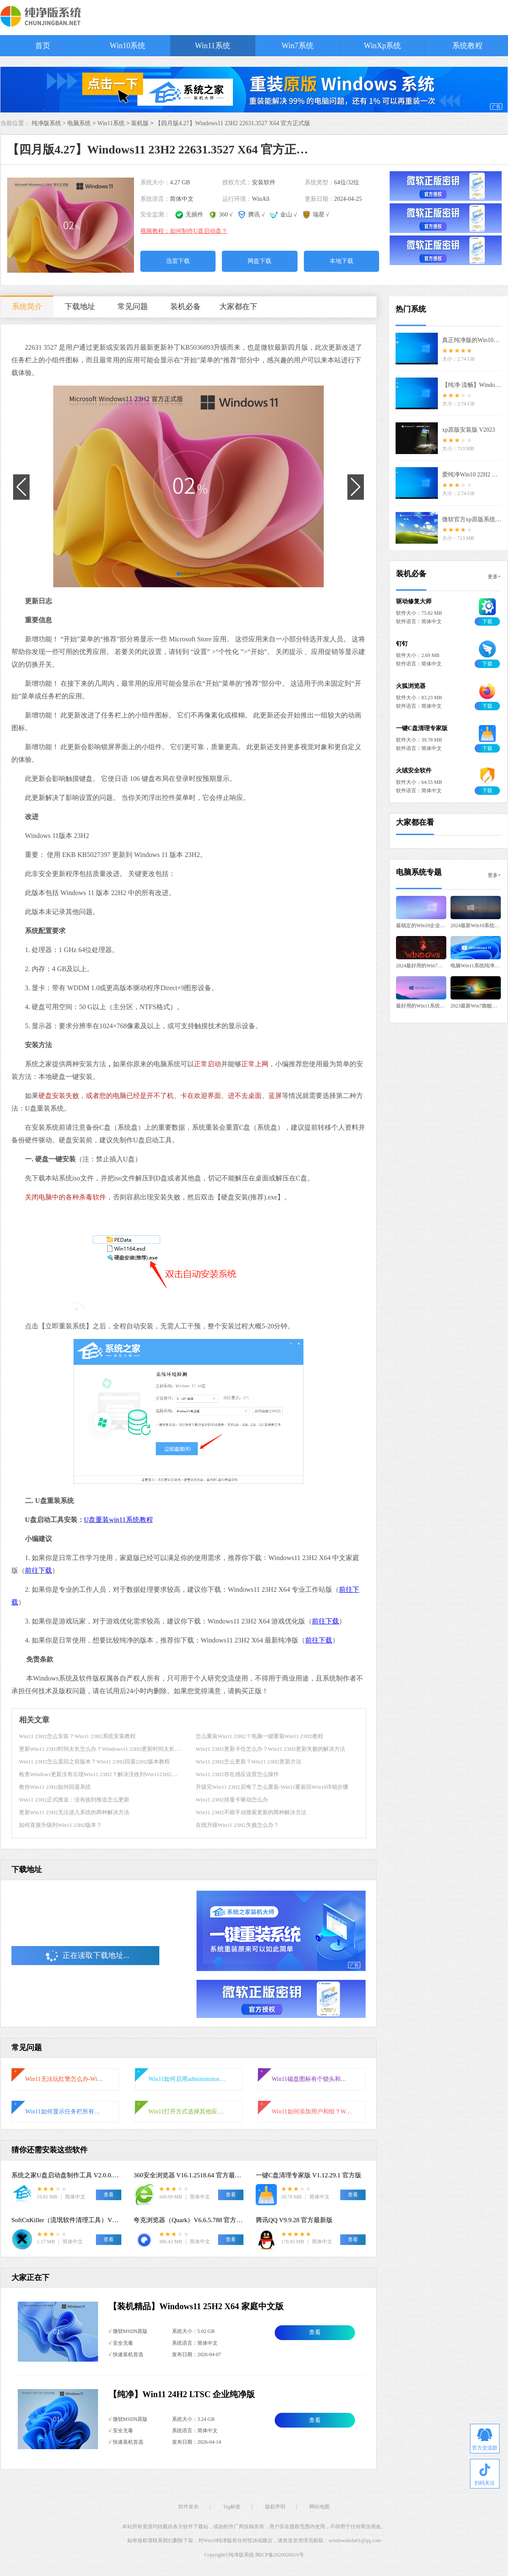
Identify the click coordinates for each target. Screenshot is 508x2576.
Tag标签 (231, 2507)
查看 (315, 2332)
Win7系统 (297, 45)
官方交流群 (484, 2439)
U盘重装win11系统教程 (118, 1519)
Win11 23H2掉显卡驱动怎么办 (232, 1799)
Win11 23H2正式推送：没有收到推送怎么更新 (74, 1799)
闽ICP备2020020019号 (279, 2555)
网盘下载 (259, 261)
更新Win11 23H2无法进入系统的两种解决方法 (74, 1812)
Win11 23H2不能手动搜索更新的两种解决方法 (251, 1812)
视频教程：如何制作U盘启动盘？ (183, 231)
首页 (42, 45)
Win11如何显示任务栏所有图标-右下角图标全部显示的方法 (65, 2111)
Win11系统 (212, 45)
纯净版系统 (241, 2555)
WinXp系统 (382, 45)
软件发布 (188, 2507)
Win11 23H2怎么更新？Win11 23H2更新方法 (248, 1761)
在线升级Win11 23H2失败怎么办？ (237, 1825)
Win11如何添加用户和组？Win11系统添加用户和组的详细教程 (312, 2111)
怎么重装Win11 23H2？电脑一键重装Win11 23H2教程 (259, 1736)
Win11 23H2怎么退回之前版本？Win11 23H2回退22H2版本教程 (94, 1761)
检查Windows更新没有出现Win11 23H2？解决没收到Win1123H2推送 (101, 1774)
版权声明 (275, 2507)
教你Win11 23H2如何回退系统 (55, 1787)
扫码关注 (485, 2475)
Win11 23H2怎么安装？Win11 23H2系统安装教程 (77, 1736)
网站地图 (319, 2507)
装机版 (140, 123)
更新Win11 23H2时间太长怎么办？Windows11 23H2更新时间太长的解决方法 (110, 1749)
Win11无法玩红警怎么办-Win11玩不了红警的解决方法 (65, 2079)
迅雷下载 (178, 261)
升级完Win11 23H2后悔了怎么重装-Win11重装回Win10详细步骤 (272, 1787)
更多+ (494, 577)
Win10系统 (127, 45)
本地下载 (341, 261)
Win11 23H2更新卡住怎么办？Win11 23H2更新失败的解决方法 (270, 1749)
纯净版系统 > (50, 123)
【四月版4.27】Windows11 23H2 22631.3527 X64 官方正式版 (232, 123)
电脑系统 (79, 123)
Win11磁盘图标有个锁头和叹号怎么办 (312, 2079)
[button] (178, 573)
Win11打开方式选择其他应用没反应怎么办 (188, 2111)
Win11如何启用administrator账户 (188, 2079)
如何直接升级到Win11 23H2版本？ (60, 1825)
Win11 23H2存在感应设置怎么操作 (237, 1774)
